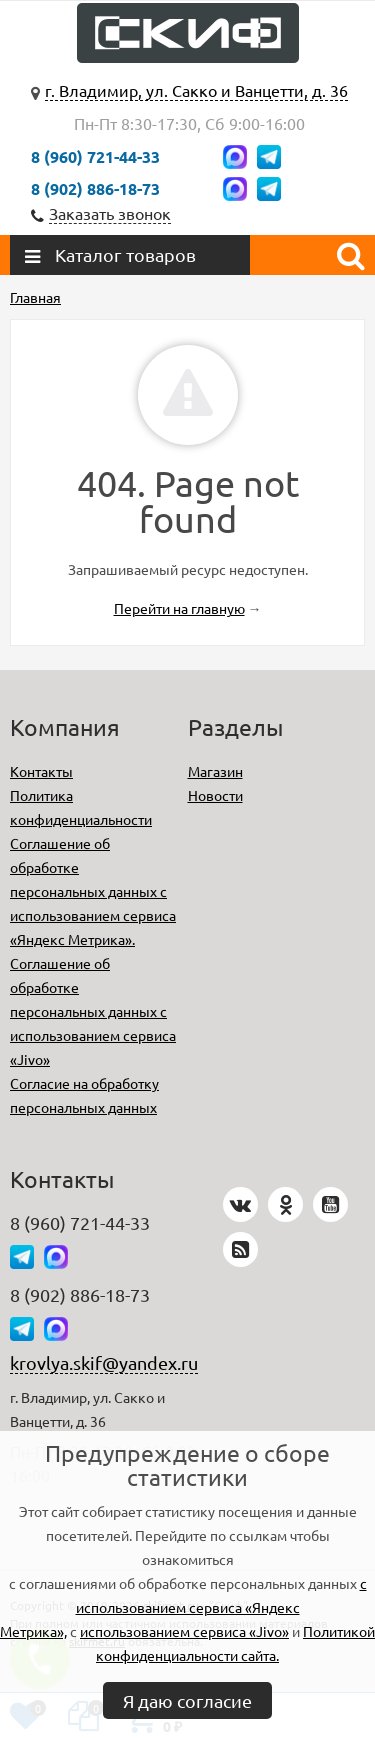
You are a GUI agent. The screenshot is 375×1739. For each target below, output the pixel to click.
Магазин (215, 771)
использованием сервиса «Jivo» (184, 1631)
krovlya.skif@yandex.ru (104, 1362)
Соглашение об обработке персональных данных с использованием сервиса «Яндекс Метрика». (93, 891)
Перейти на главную (179, 608)
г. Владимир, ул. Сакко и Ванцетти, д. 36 (196, 90)
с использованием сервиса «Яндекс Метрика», (183, 1607)
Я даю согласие (187, 1700)
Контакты (41, 771)
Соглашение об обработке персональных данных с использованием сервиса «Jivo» (93, 1011)
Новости (215, 795)
